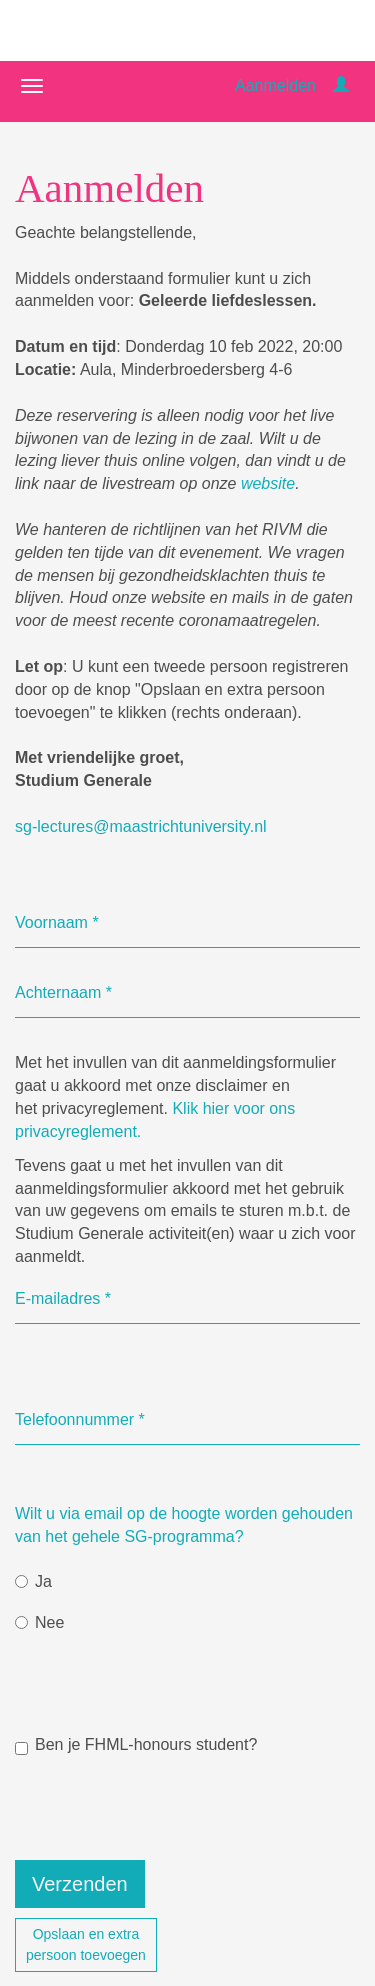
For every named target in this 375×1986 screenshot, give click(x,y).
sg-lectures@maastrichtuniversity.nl (141, 826)
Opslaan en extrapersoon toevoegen (86, 1944)
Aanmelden (275, 85)
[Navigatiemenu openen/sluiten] (32, 86)
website (268, 483)
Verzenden (80, 1884)
